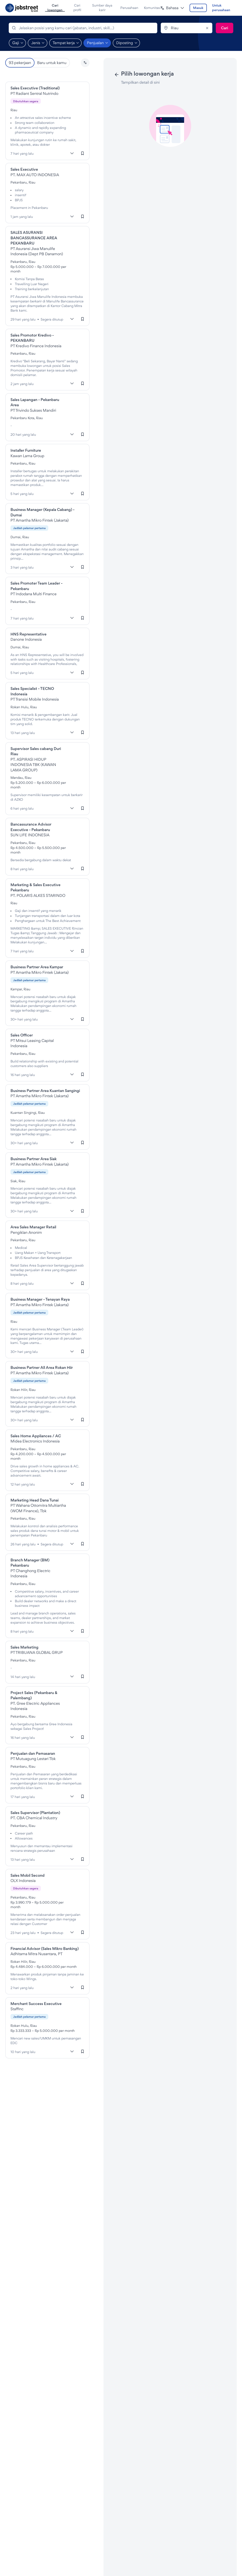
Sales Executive (24, 181)
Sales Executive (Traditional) (35, 100)
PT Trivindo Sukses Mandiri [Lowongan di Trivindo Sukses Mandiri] (33, 422)
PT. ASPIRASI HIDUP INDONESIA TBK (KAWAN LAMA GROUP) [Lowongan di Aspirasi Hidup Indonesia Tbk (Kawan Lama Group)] (33, 777)
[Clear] (207, 40)
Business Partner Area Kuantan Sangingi (45, 1103)
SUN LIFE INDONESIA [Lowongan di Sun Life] (29, 847)
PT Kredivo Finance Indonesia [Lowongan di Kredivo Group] (35, 358)
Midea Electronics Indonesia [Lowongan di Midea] (35, 1453)
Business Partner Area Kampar (36, 979)
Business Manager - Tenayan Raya (40, 1311)
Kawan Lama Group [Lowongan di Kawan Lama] (27, 468)
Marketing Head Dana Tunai (34, 1512)
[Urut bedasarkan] (85, 75)
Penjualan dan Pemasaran (32, 1765)
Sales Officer (21, 1047)
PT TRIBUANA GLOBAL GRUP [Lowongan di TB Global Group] (36, 1664)
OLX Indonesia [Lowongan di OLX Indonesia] (23, 1892)
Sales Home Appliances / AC (35, 1448)
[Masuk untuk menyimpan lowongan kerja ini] (82, 165)
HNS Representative (28, 646)
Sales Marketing (24, 1659)
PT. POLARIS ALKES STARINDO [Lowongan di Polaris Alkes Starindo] (37, 907)
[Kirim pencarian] (224, 40)
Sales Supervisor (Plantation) (35, 1825)
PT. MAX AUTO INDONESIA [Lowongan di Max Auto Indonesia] (34, 187)
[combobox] (83, 40)
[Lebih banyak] (72, 165)
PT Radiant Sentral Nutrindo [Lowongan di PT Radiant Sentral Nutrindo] (34, 105)
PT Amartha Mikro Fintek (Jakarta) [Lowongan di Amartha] (39, 532)
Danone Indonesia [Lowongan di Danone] (26, 651)
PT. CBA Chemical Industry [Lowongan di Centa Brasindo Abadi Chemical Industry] (33, 1830)
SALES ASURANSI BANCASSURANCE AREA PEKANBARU (33, 250)
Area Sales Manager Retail (33, 1239)
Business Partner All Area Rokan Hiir (41, 1379)
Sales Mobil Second (27, 1887)
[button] (168, 8)
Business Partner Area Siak (33, 1171)
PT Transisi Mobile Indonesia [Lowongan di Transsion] (34, 711)
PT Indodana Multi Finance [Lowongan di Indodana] (33, 606)
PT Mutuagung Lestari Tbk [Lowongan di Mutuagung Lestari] (33, 1771)
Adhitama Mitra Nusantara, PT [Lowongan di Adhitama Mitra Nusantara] (36, 1966)
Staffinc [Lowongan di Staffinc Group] (17, 2021)
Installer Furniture (25, 462)
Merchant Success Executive (36, 2016)
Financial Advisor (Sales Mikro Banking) (44, 1960)
